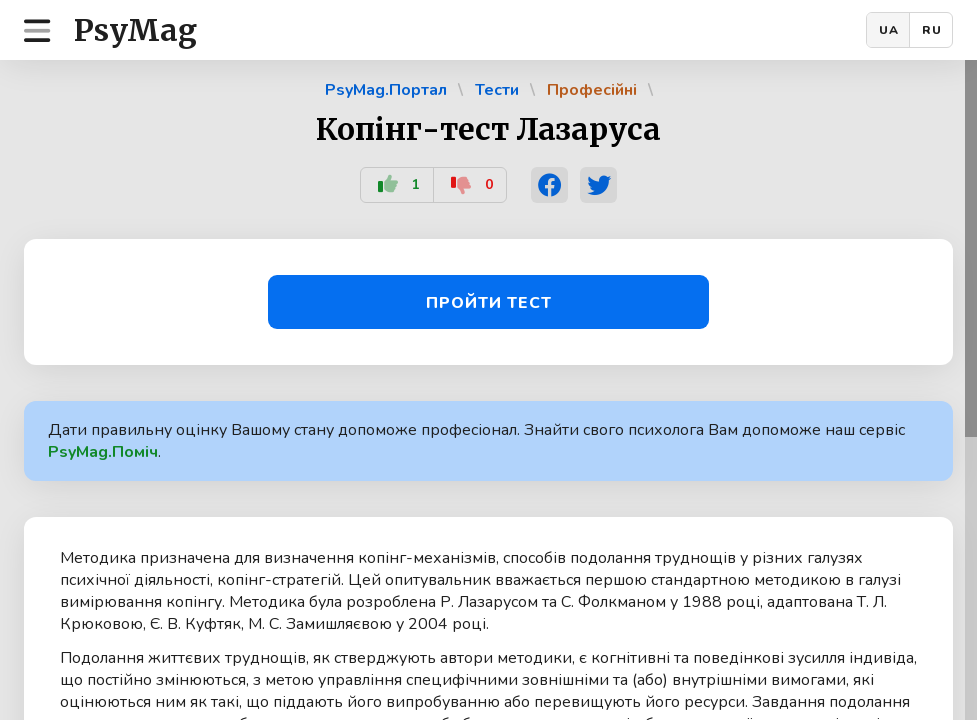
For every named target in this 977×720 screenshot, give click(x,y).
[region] (488, 390)
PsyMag (135, 30)
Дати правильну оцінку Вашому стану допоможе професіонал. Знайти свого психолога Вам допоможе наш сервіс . (476, 441)
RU (932, 30)
